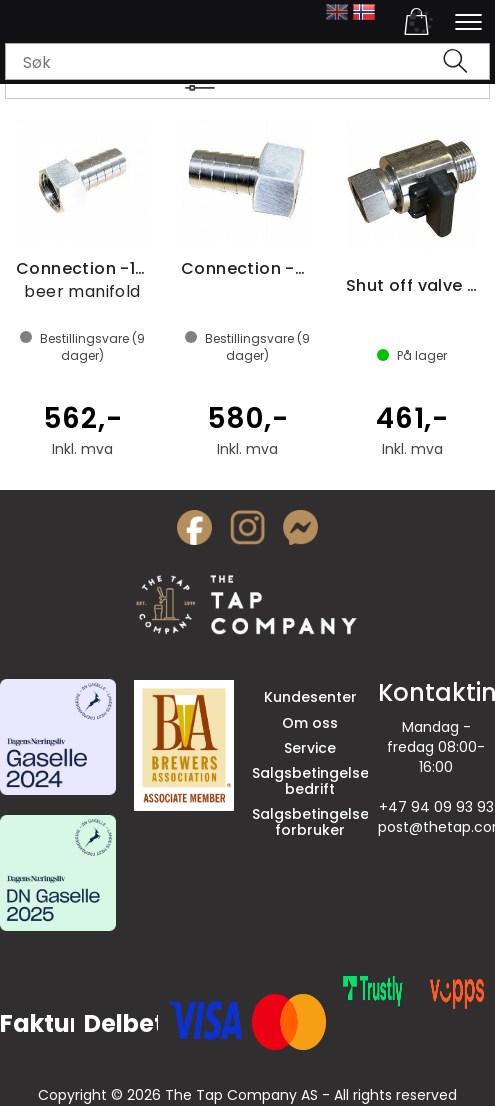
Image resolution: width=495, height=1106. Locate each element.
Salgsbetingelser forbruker (313, 821)
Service (310, 748)
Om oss (310, 723)
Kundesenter (310, 697)
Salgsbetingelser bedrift (313, 780)
